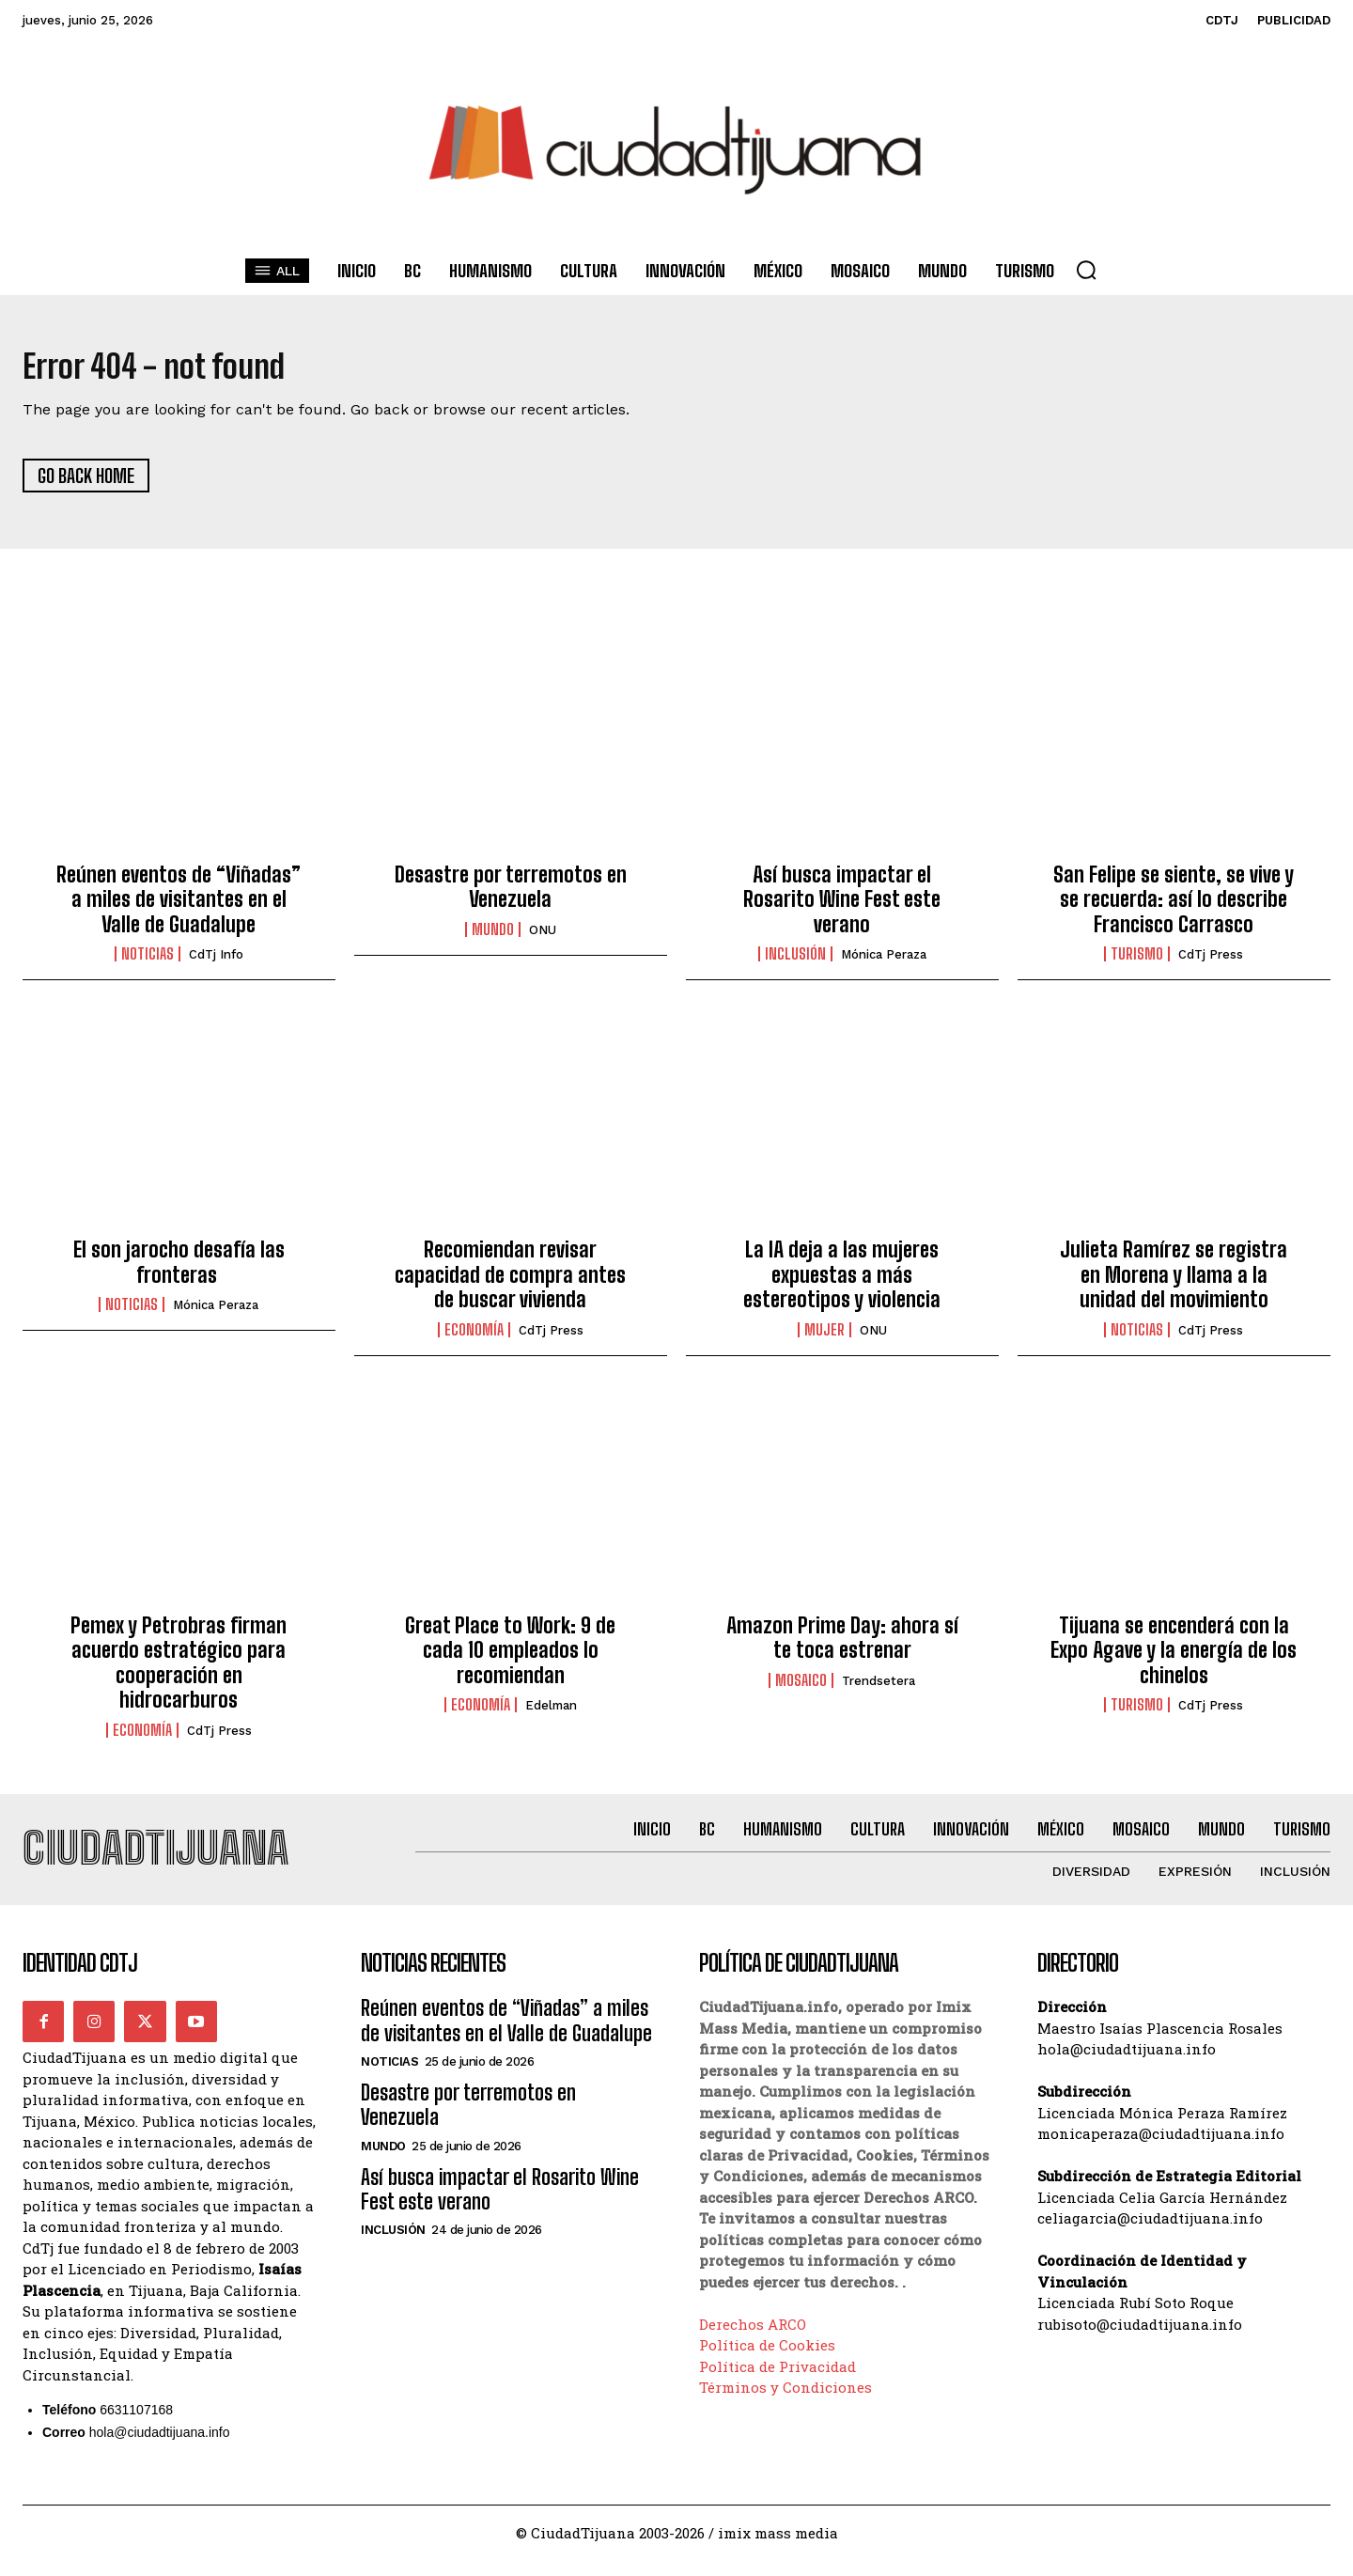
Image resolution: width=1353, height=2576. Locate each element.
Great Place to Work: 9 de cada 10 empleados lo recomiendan (510, 1658)
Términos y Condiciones (785, 2403)
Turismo (1137, 962)
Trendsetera (878, 1688)
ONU (542, 937)
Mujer (824, 1337)
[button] (1086, 269)
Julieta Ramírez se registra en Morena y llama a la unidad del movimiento (1173, 1282)
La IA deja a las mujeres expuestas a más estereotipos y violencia (842, 1282)
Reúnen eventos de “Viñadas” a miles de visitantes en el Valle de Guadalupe (178, 907)
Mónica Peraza (883, 963)
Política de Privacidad (777, 2382)
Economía (474, 1337)
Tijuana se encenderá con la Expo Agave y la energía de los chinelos (1173, 1658)
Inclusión (795, 962)
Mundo (493, 937)
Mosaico (801, 1687)
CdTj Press (1210, 963)
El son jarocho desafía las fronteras (179, 1270)
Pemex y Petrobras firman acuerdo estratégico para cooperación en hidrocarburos (178, 1671)
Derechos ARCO (752, 2340)
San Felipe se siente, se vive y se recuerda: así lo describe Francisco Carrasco (1173, 907)
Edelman (551, 1714)
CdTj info (216, 963)
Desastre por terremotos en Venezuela (511, 894)
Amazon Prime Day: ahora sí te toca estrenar (842, 1646)
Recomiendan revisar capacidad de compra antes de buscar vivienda (510, 1282)
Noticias (147, 962)
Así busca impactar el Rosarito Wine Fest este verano (842, 907)
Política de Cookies (767, 2360)
